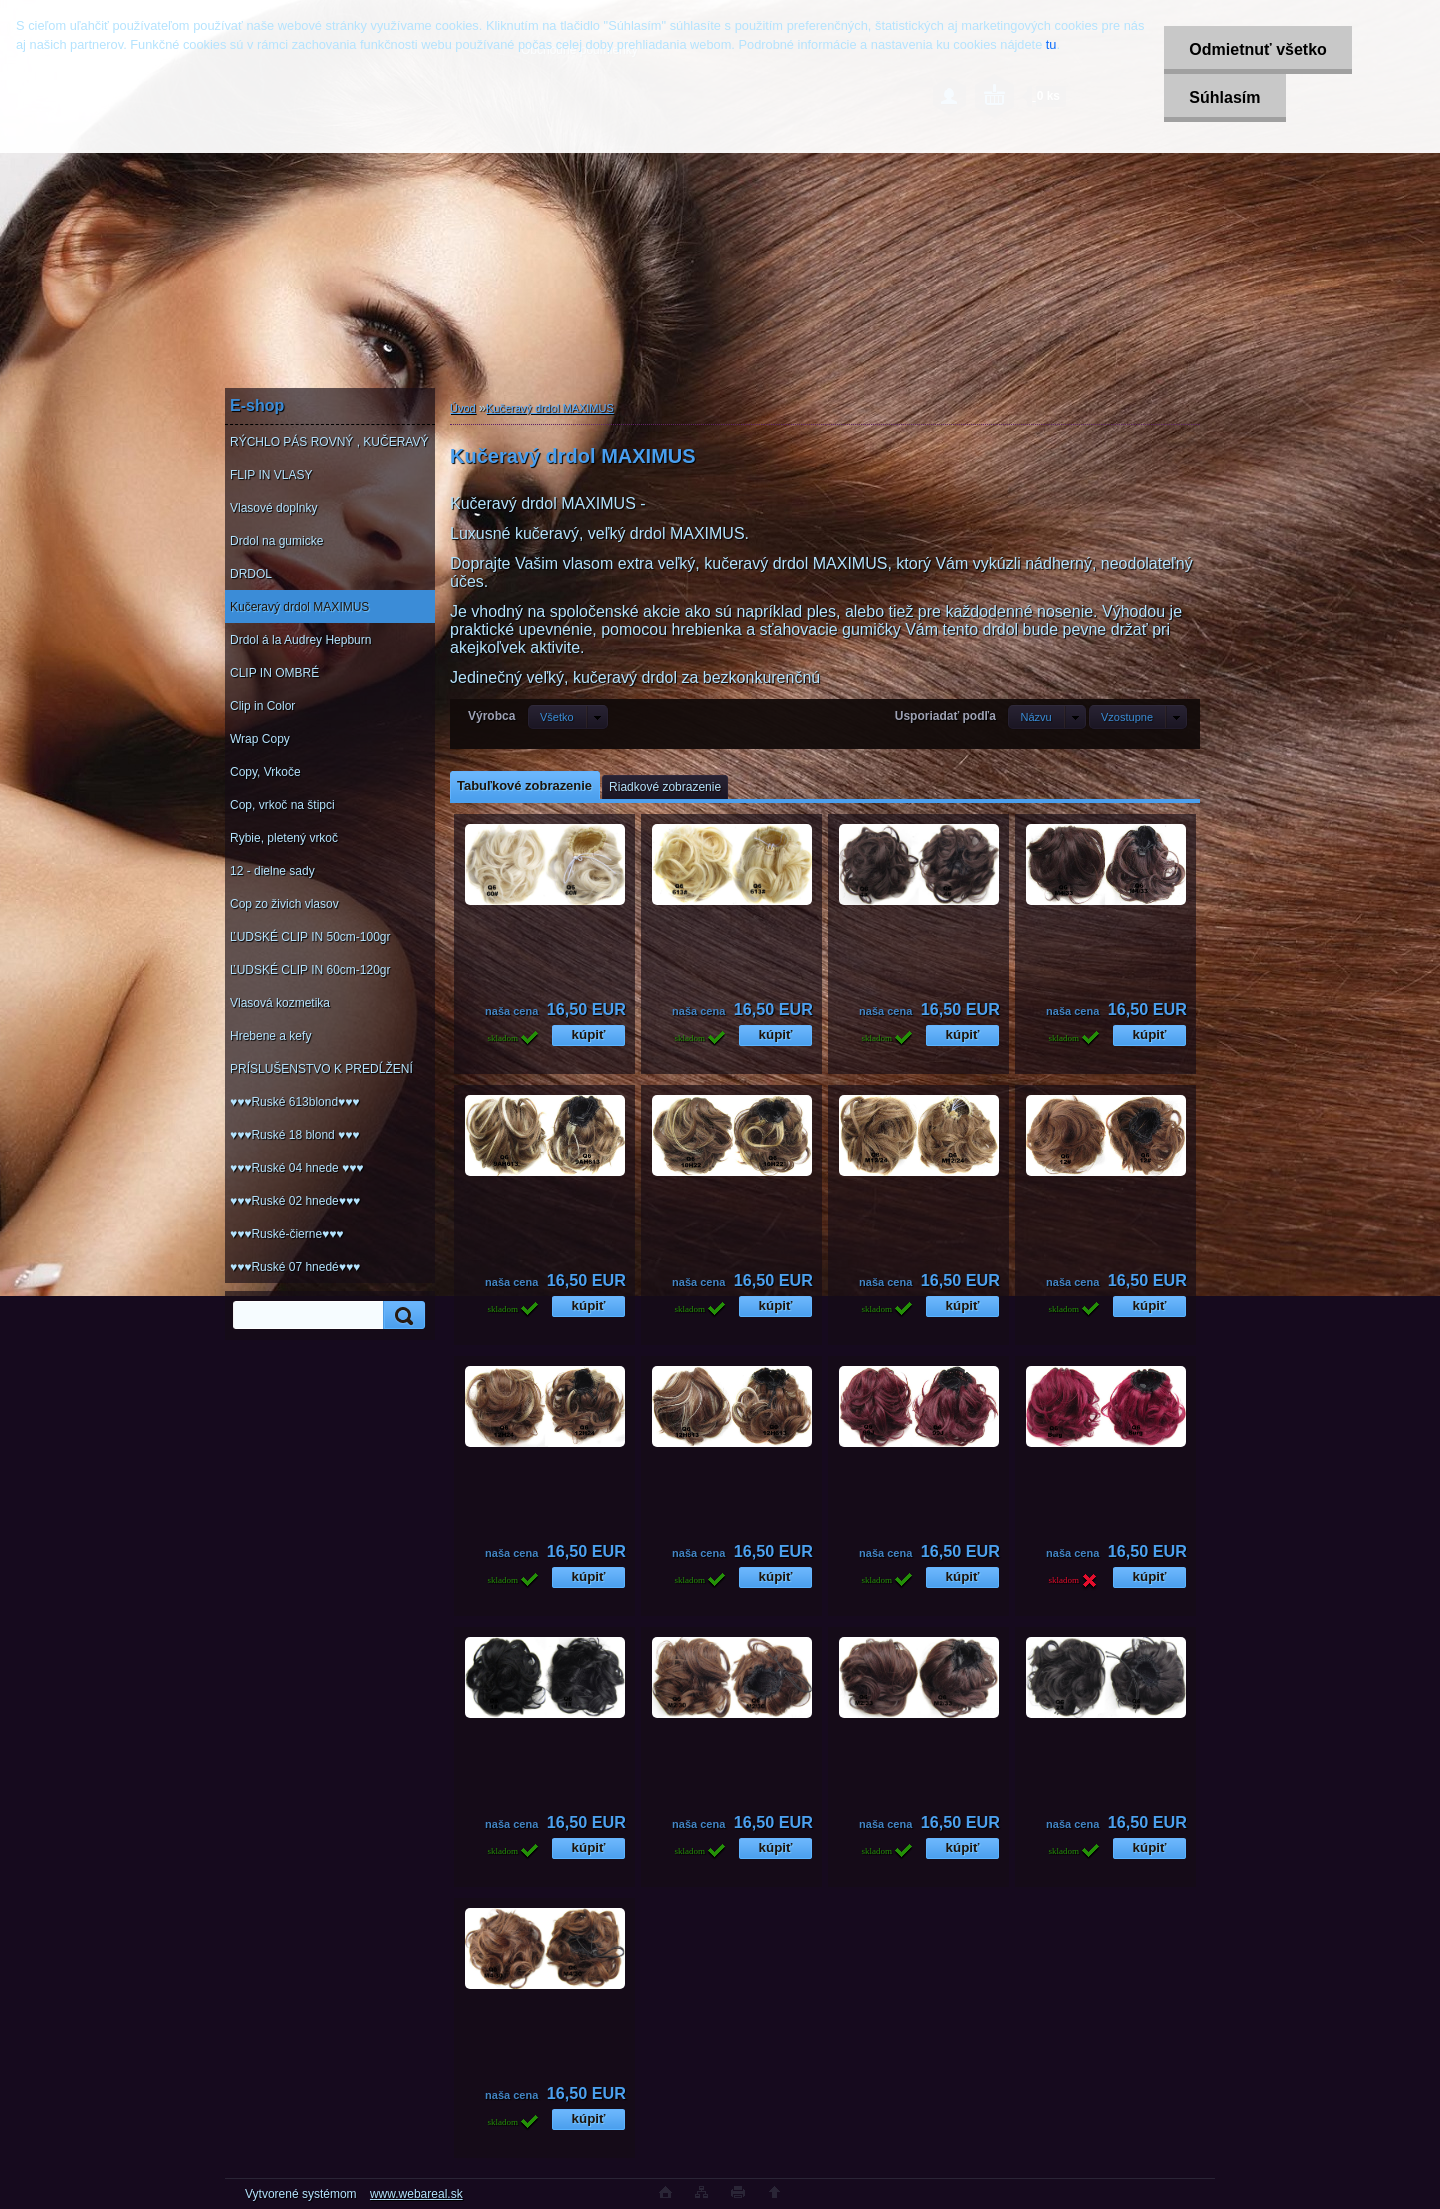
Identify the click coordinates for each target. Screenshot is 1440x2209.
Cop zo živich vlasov (284, 904)
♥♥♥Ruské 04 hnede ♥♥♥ (296, 1168)
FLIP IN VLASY (271, 475)
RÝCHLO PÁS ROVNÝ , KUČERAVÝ (329, 442)
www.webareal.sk (416, 2194)
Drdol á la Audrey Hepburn (300, 640)
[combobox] (1046, 717)
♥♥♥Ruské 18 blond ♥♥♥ (294, 1135)
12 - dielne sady (272, 871)
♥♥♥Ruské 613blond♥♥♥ (294, 1102)
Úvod (463, 408)
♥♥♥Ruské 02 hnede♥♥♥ (295, 1201)
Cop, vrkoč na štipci (282, 805)
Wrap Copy (260, 739)
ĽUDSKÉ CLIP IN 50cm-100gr (310, 937)
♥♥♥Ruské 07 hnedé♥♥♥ (295, 1267)
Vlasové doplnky (273, 508)
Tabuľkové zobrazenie (524, 785)
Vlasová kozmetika (280, 1003)
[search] (401, 1315)
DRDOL (251, 574)
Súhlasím (1224, 97)
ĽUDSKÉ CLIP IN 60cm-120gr (310, 970)
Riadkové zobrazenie (665, 787)
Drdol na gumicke (276, 541)
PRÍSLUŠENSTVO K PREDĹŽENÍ (321, 1069)
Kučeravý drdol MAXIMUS (299, 607)
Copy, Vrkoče (265, 772)
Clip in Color (262, 706)
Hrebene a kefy (270, 1036)
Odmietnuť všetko (1257, 49)
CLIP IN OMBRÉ (274, 673)
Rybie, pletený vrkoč (284, 838)
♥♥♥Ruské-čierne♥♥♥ (286, 1234)
